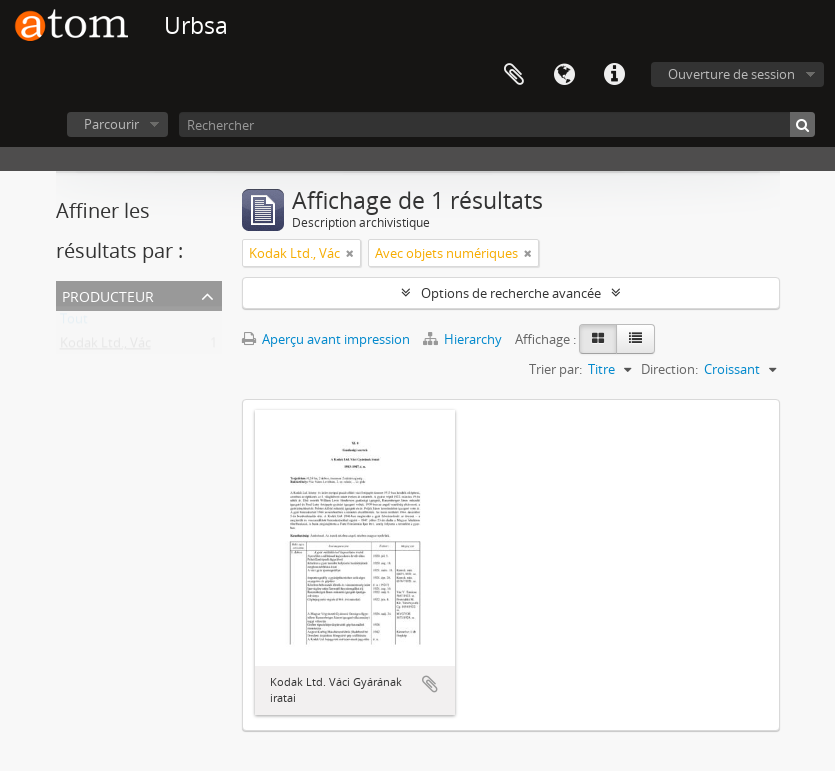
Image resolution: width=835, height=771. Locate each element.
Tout (74, 323)
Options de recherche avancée (511, 293)
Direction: (669, 369)
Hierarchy (464, 339)
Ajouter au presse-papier (430, 684)
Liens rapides (614, 75)
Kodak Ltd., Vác (105, 347)
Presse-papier (514, 75)
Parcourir (111, 124)
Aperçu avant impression (326, 339)
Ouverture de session (731, 74)
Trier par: (555, 369)
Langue (564, 75)
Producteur (108, 294)
